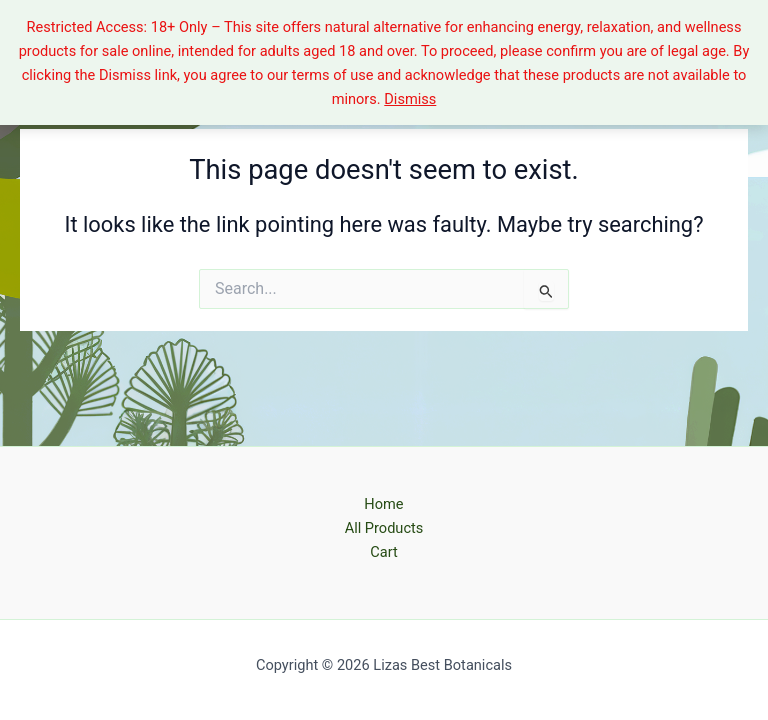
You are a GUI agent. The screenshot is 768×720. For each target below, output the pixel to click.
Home (383, 504)
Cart (383, 552)
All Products (384, 528)
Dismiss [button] (410, 99)
